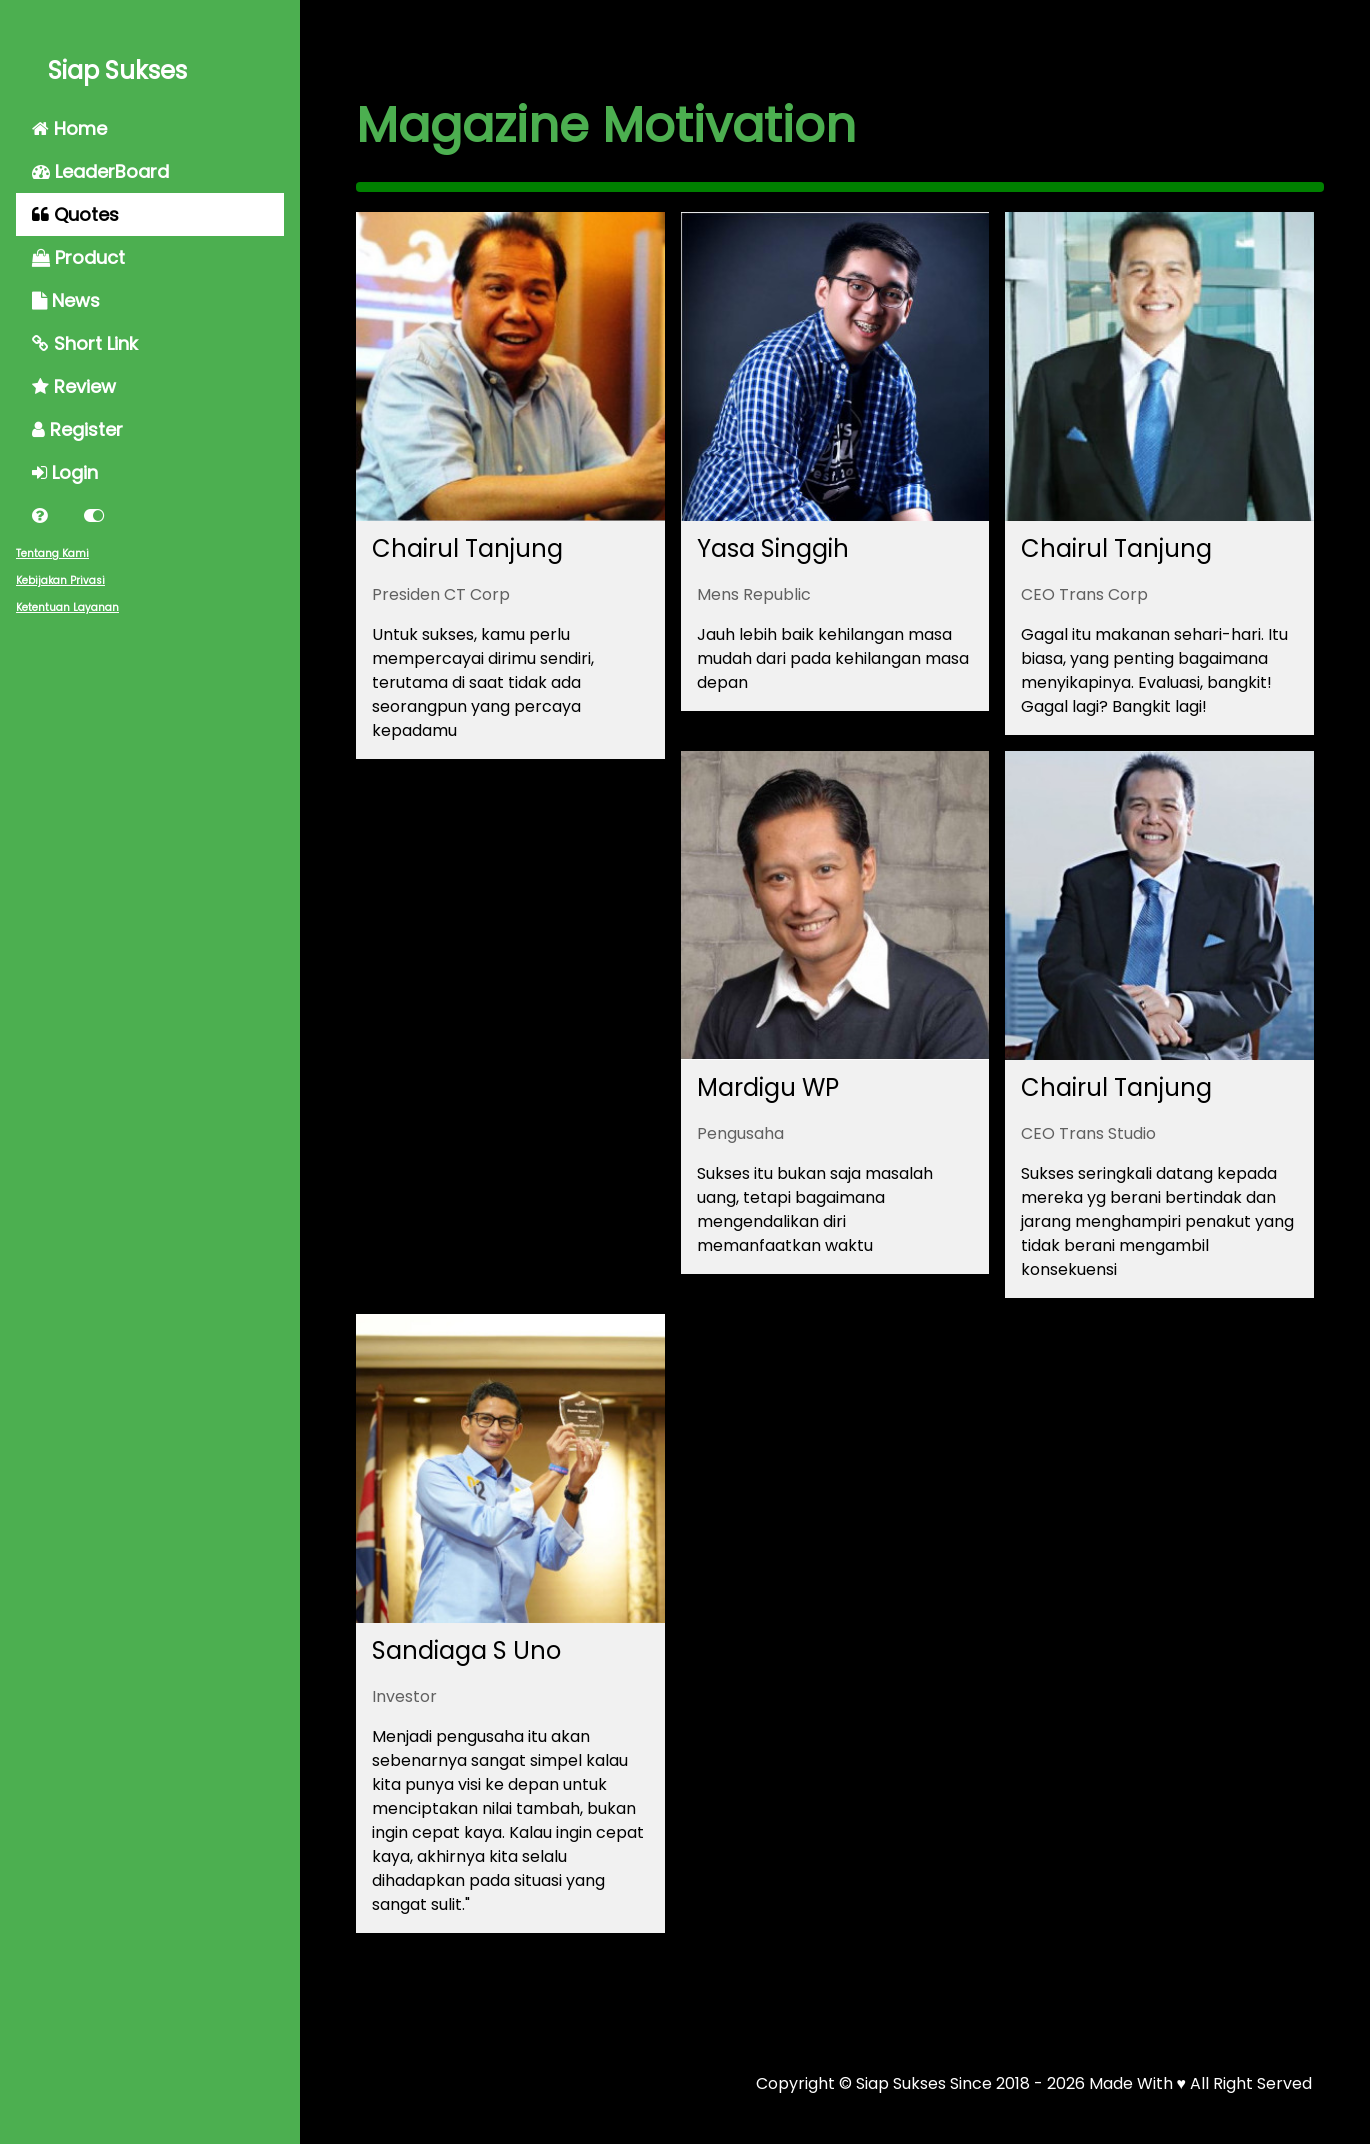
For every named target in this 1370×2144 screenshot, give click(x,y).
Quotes (75, 214)
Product (78, 257)
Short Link (85, 343)
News (66, 300)
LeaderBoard (100, 171)
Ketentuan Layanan (67, 607)
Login (65, 472)
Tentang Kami (52, 553)
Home (69, 128)
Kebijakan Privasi (60, 580)
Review (74, 386)
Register (77, 429)
